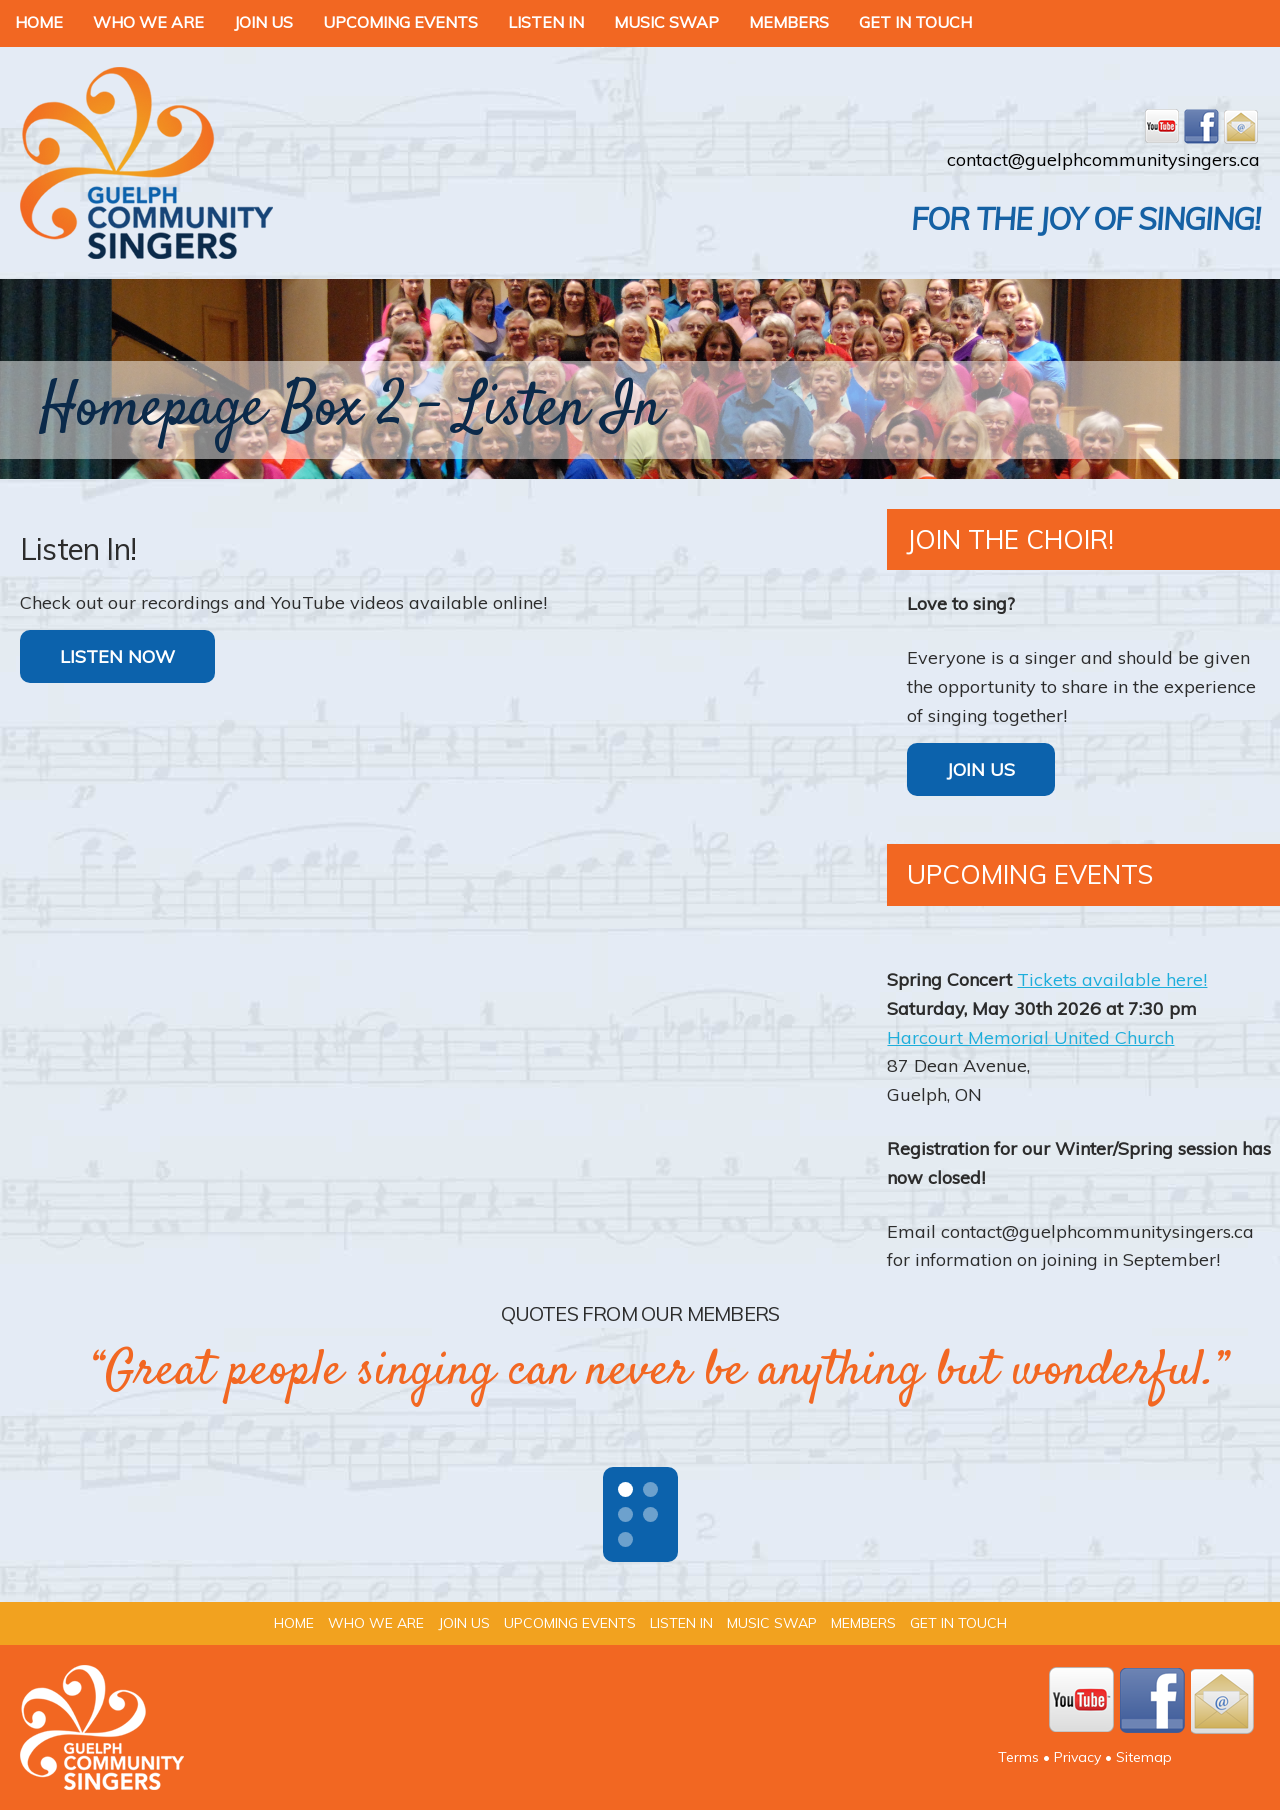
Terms (1018, 1757)
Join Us (263, 22)
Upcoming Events (400, 22)
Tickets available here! (1112, 979)
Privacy (1077, 1757)
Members (789, 22)
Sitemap (1144, 1757)
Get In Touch (915, 22)
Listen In (546, 22)
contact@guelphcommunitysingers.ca (1103, 159)
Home (39, 22)
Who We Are (148, 22)
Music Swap (666, 22)
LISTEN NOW (117, 656)
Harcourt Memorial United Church (1030, 1037)
